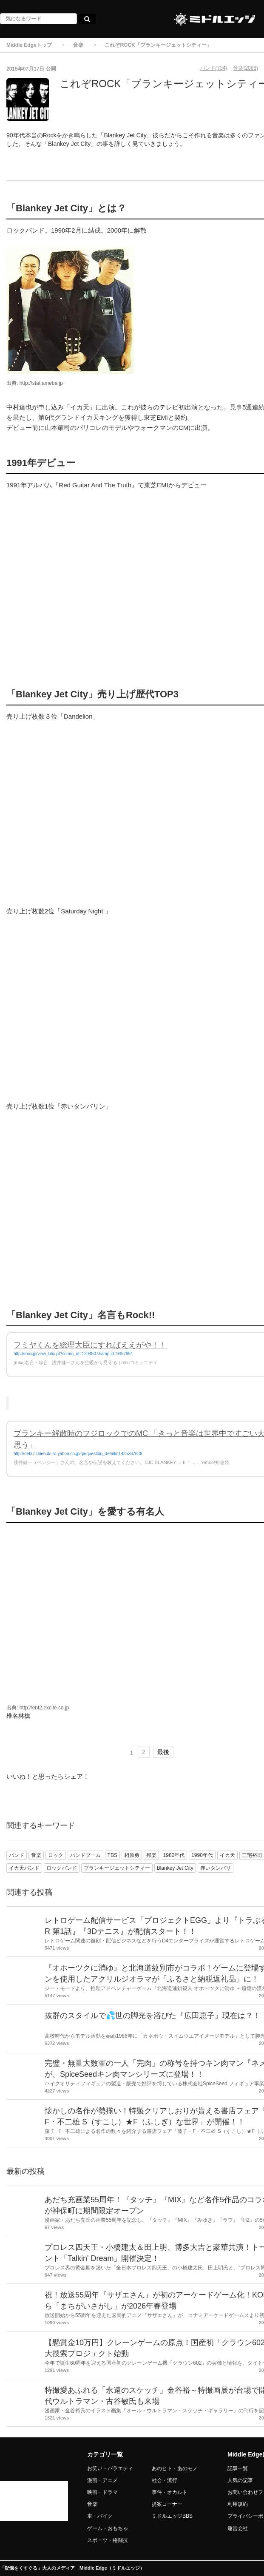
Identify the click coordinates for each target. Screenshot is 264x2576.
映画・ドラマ (102, 2492)
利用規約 (237, 2504)
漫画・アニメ (102, 2480)
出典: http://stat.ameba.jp (34, 383)
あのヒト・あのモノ (175, 2468)
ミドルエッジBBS (172, 2516)
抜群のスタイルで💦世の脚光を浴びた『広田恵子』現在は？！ (153, 2015)
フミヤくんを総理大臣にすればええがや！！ (90, 1345)
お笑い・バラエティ (110, 2468)
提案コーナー (167, 2504)
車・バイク (100, 2516)
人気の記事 (240, 2480)
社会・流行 (164, 2480)
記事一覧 (237, 2468)
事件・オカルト (169, 2492)
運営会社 (237, 2528)
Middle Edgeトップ (29, 45)
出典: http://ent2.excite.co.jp (37, 1708)
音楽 (78, 45)
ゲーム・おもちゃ (107, 2528)
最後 (163, 1752)
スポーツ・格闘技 (107, 2540)
